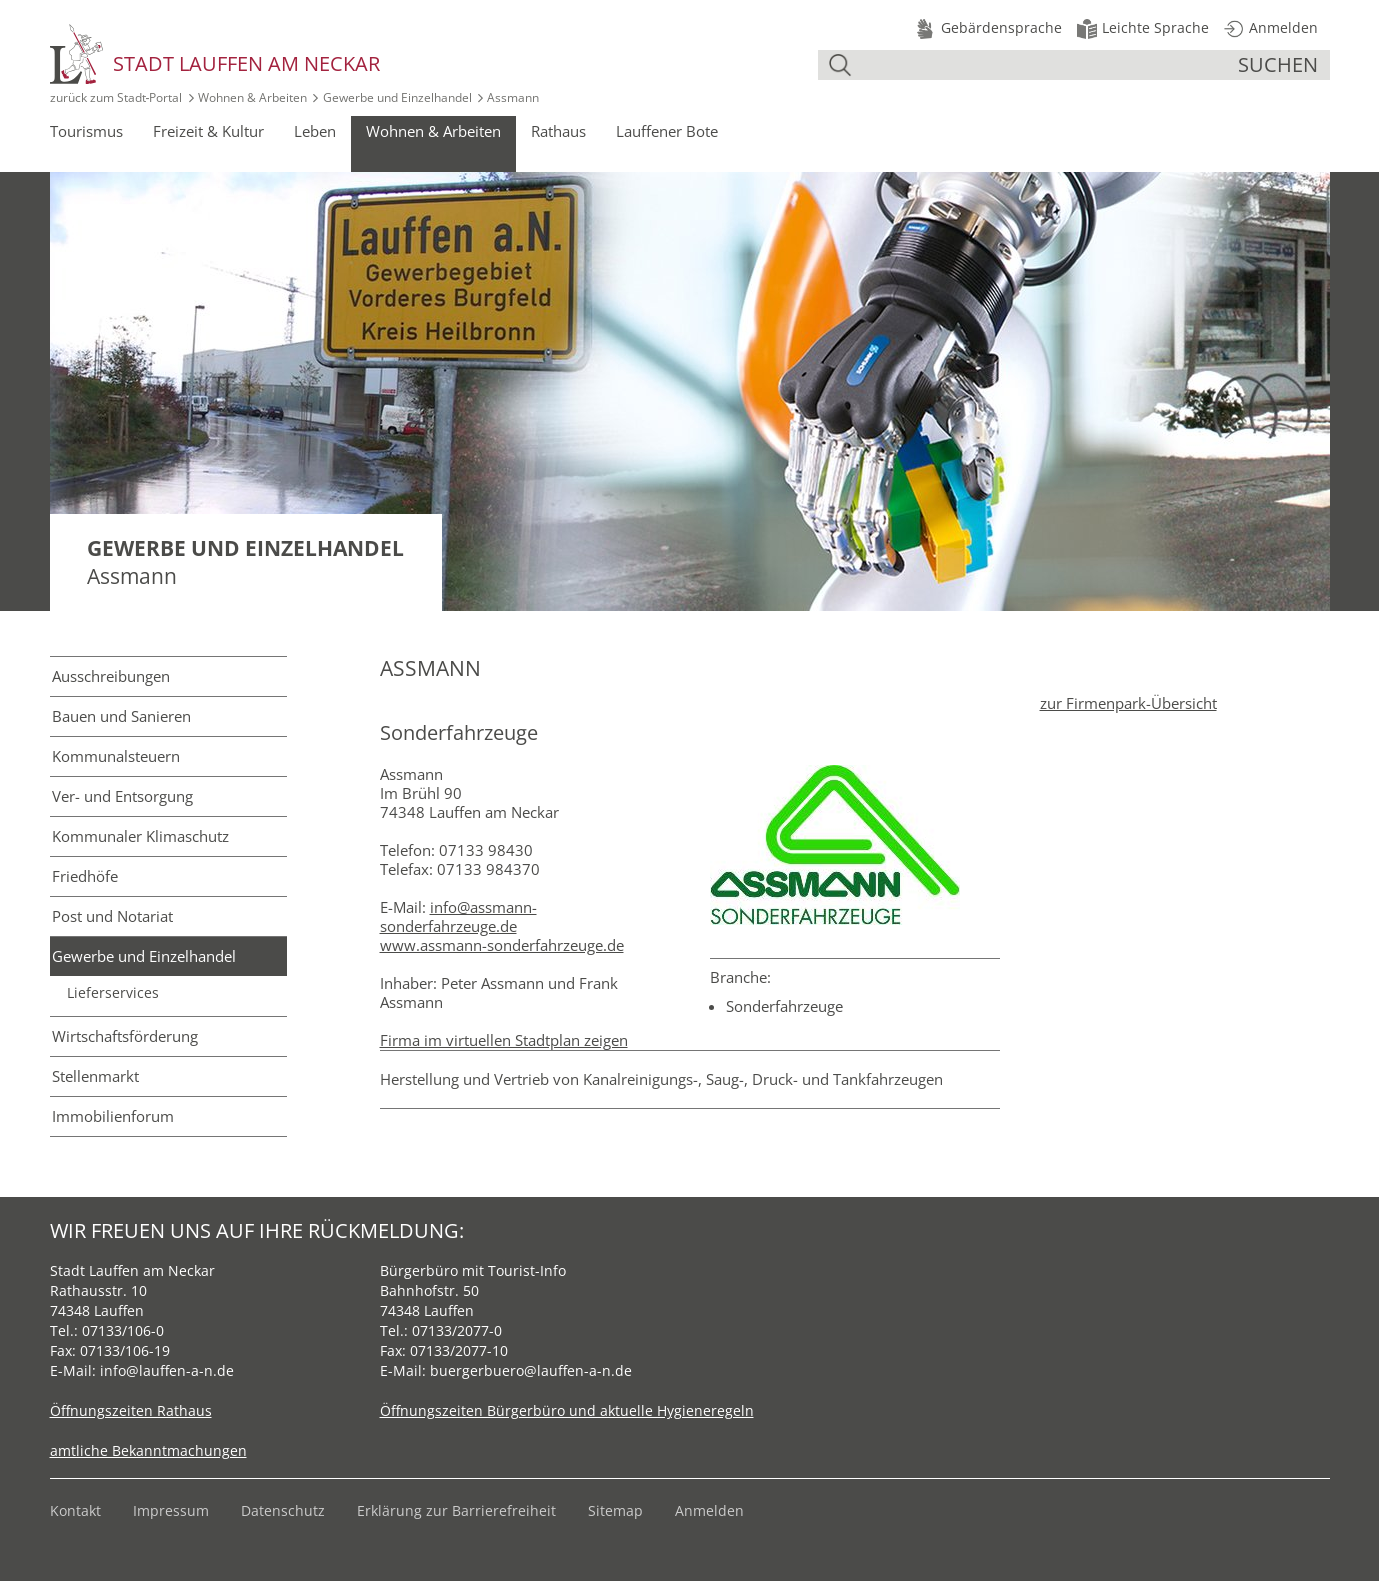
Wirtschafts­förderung (125, 1036)
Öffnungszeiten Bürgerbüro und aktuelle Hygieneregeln (567, 1410)
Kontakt (75, 1510)
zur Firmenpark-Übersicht (1128, 703)
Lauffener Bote (667, 131)
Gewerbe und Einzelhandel (397, 97)
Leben (315, 131)
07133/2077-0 (457, 1330)
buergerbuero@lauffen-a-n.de (531, 1370)
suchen (1278, 64)
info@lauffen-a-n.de (167, 1370)
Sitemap (615, 1510)
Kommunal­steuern (116, 756)
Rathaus (558, 131)
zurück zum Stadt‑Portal (116, 97)
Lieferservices (113, 993)
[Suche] (1047, 65)
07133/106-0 (123, 1330)
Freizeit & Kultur (208, 131)
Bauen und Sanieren (121, 716)
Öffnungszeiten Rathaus (131, 1410)
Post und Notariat (112, 916)
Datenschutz (283, 1510)
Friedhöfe (85, 876)
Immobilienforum (113, 1116)
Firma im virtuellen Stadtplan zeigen (504, 1040)
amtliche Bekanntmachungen (148, 1450)
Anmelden (709, 1510)
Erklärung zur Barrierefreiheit (456, 1510)
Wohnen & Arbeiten (252, 97)
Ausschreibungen (111, 676)
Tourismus (86, 131)
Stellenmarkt (95, 1076)
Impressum (171, 1510)
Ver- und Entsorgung (122, 796)
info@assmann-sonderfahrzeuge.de (458, 916)
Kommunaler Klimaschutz (140, 836)
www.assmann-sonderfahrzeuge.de (502, 945)
